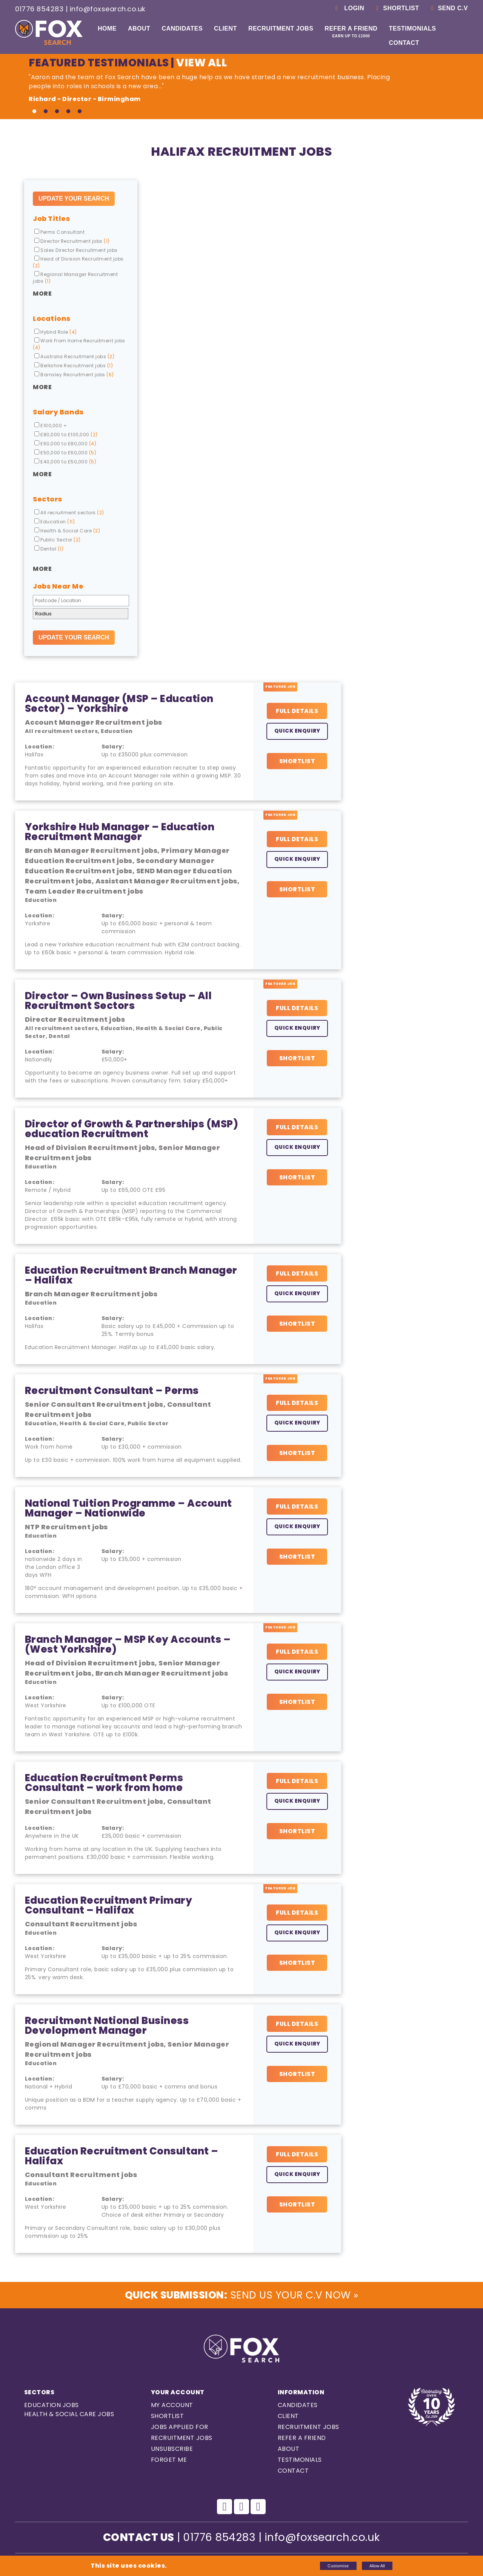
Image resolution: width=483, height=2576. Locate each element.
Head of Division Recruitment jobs (78, 262)
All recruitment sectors (69, 512)
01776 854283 (39, 9)
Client (225, 28)
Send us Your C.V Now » (241, 2295)
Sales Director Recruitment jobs (76, 250)
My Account (172, 2405)
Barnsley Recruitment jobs (74, 374)
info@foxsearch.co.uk (108, 9)
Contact (404, 43)
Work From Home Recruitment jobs (79, 344)
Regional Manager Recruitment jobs (75, 277)
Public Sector (57, 540)
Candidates (182, 28)
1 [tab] (34, 111)
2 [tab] (45, 111)
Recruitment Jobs (280, 28)
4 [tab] (68, 111)
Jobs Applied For (179, 2427)
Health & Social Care (67, 530)
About (139, 28)
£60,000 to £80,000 (65, 443)
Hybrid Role (55, 332)
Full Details (297, 711)
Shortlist (396, 8)
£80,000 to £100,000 (66, 434)
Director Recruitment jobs (72, 241)
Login (348, 8)
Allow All (377, 2566)
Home (107, 28)
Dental (48, 549)
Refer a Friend (351, 31)
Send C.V (448, 8)
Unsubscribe (172, 2449)
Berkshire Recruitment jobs (73, 365)
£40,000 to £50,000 (65, 461)
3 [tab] (57, 111)
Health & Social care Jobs (69, 2414)
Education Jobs (51, 2405)
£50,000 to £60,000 (65, 452)
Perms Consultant (59, 232)
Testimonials (412, 28)
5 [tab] (79, 111)
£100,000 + (50, 425)
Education (54, 521)
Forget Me (169, 2460)
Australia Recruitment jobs (74, 356)
